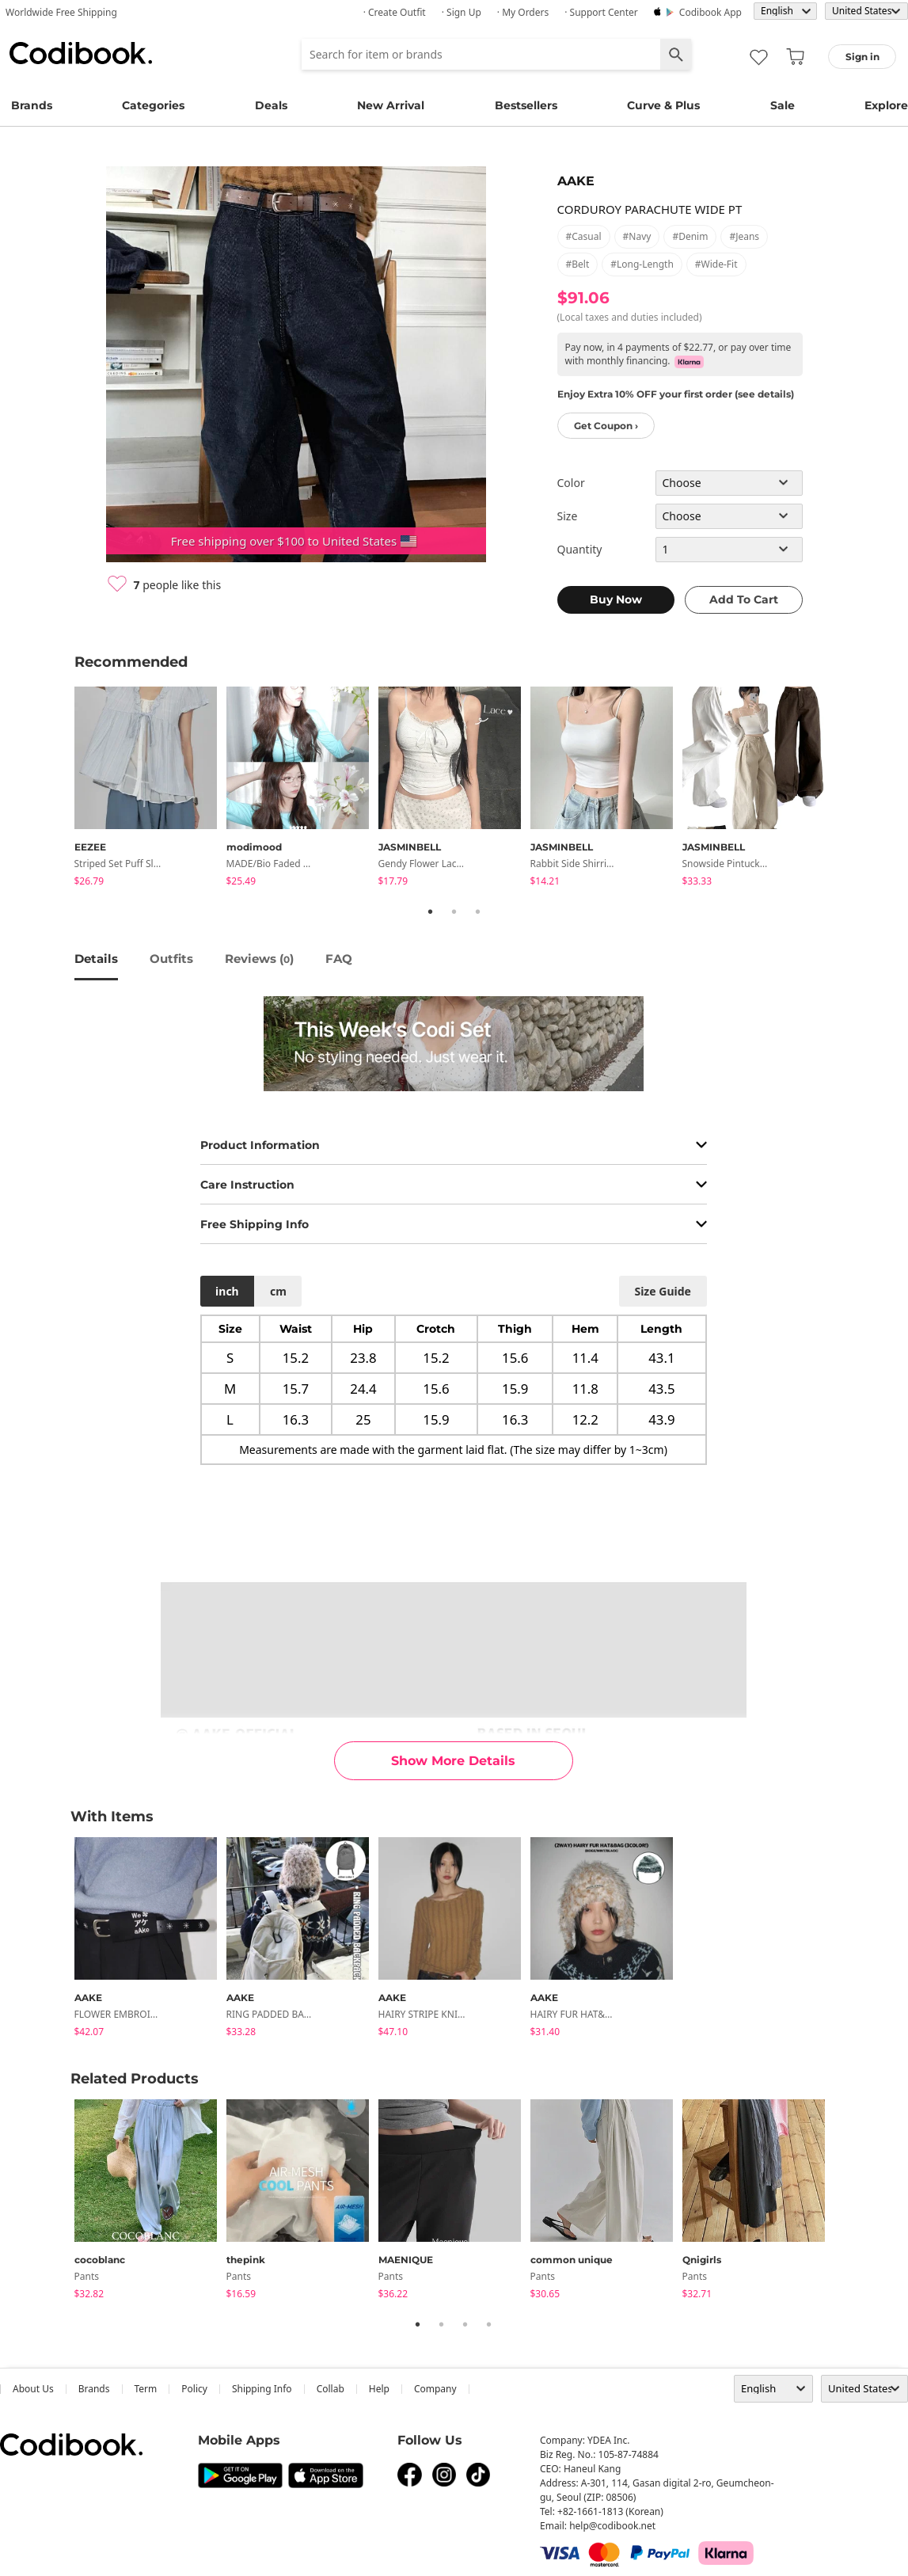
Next (846, 789)
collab (330, 2388)
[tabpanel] (150, 789)
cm (278, 1291)
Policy (194, 2388)
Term (146, 2388)
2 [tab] (454, 911)
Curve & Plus (663, 105)
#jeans (744, 236)
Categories (153, 105)
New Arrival (390, 105)
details (96, 958)
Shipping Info (262, 2388)
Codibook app (710, 12)
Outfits (171, 958)
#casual (584, 236)
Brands (31, 105)
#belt (578, 264)
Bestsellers (526, 105)
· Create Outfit (394, 12)
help (379, 2388)
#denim (690, 236)
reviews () (259, 958)
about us (33, 2388)
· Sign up (461, 12)
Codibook (80, 53)
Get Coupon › (606, 426)
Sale (782, 105)
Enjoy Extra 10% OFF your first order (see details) (675, 394)
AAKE (576, 180)
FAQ (338, 958)
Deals (271, 105)
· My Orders (523, 12)
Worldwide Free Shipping (61, 12)
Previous (62, 789)
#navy (637, 236)
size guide (662, 1291)
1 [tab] (431, 911)
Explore (886, 105)
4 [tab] (489, 2324)
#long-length (642, 264)
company (435, 2388)
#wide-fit (716, 264)
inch (227, 1291)
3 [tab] (478, 911)
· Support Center (601, 12)
